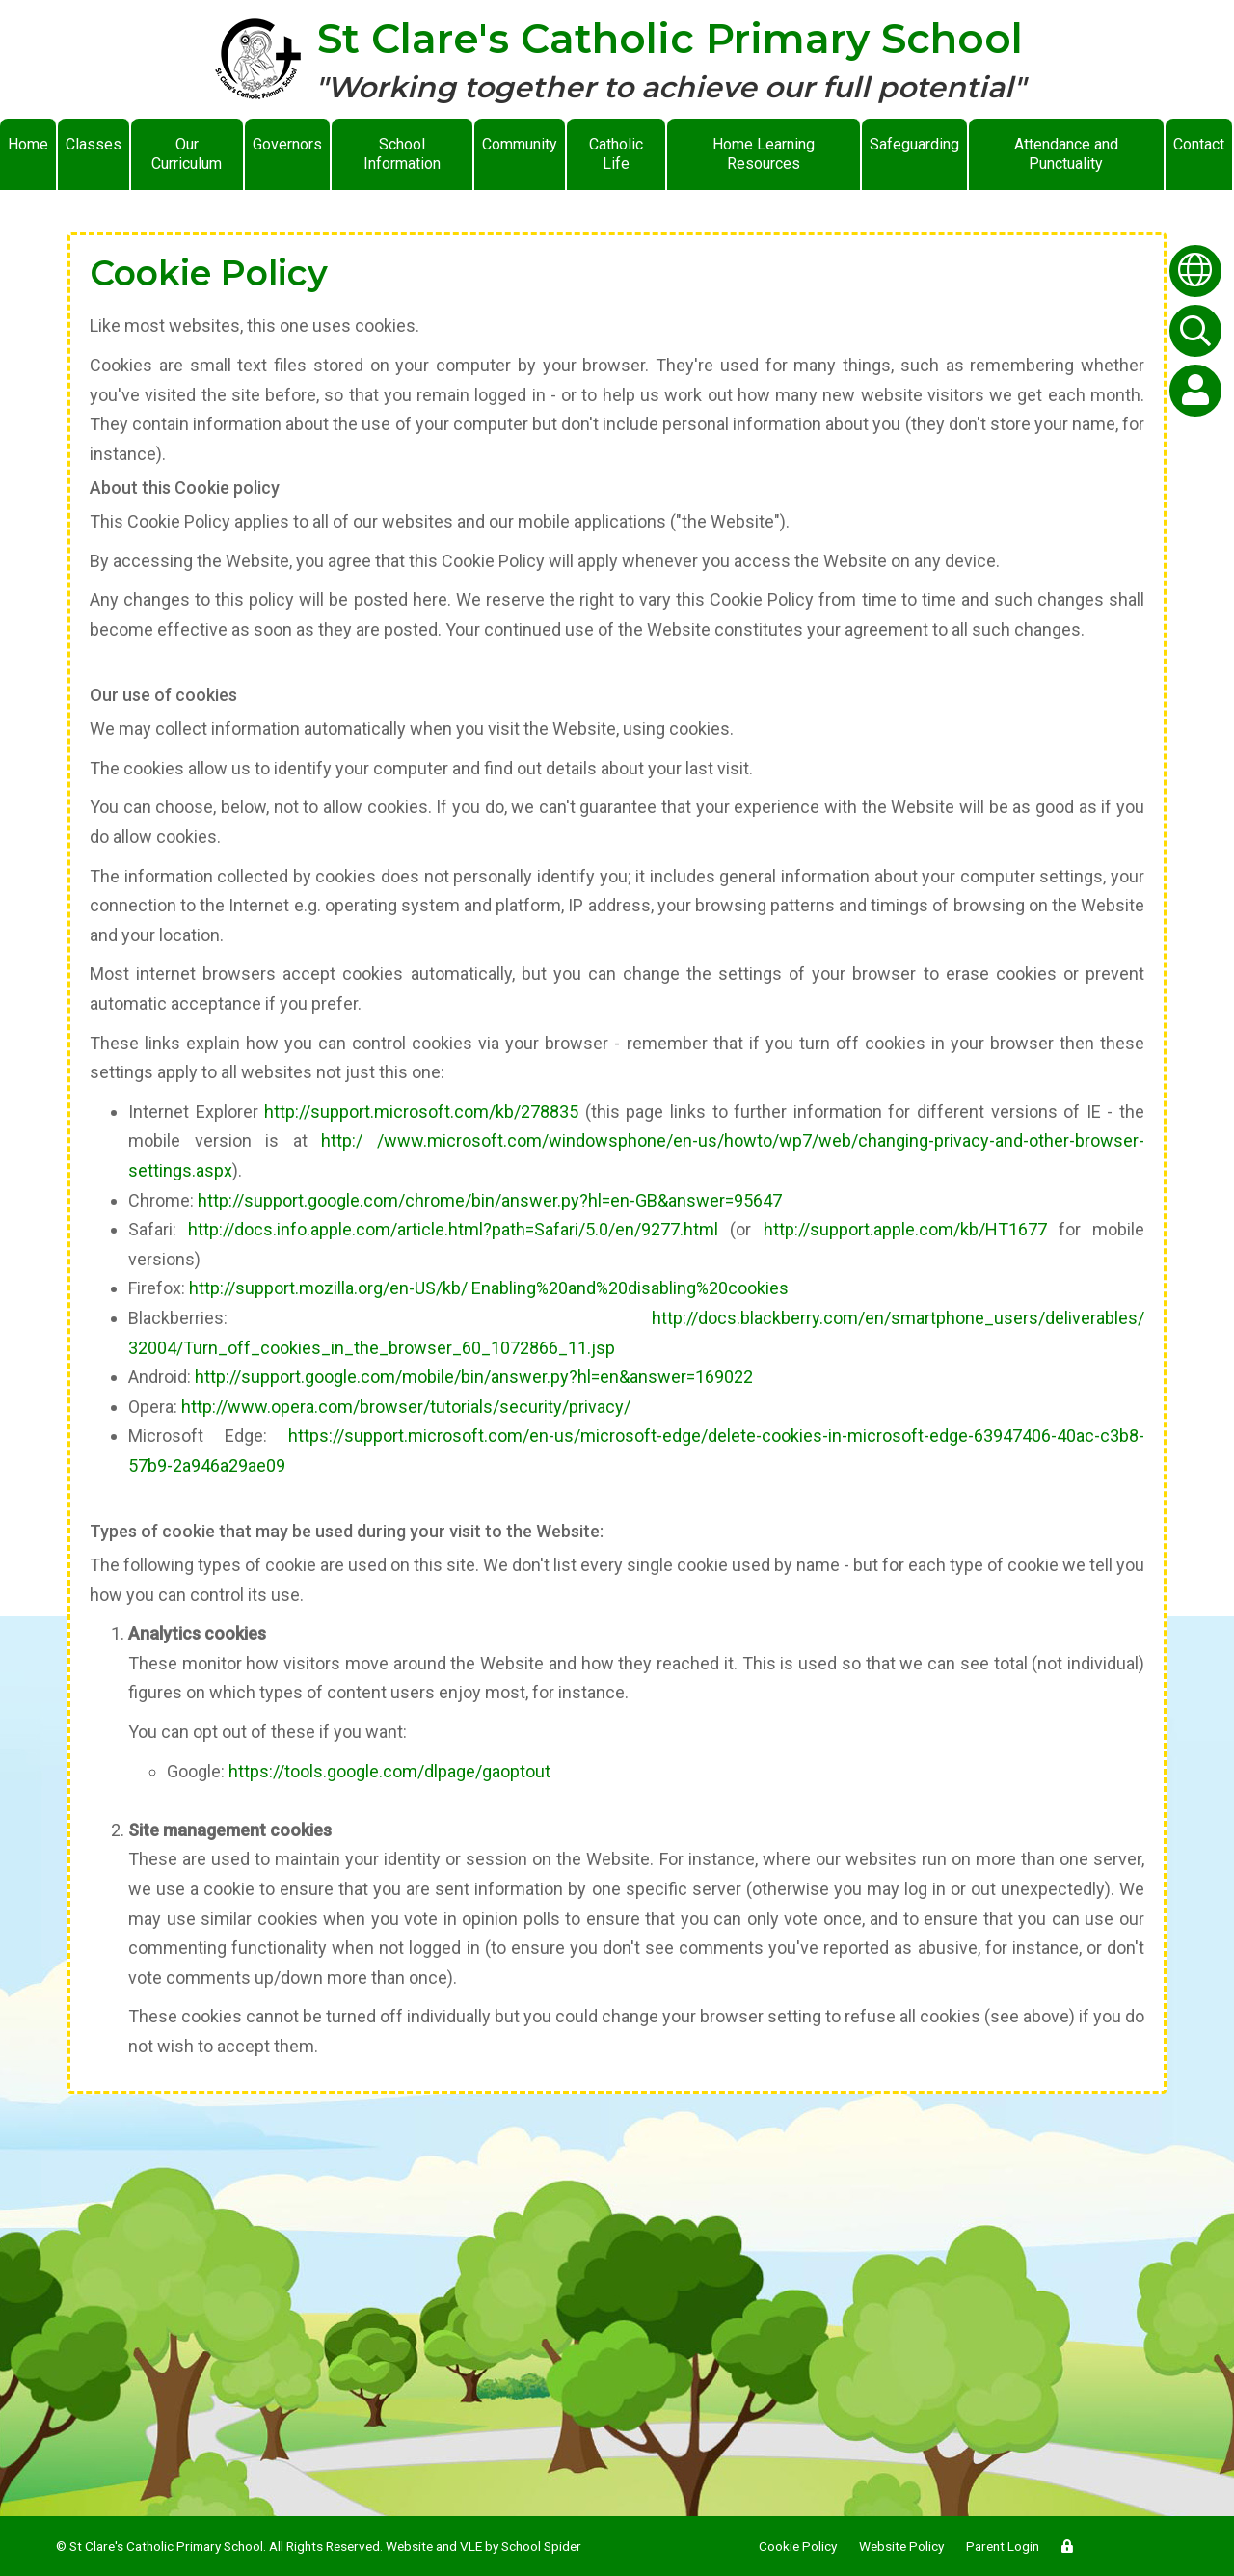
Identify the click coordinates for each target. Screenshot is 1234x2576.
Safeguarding (914, 144)
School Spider (541, 2546)
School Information (402, 154)
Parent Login (1002, 2546)
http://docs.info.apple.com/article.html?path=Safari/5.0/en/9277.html (453, 1229)
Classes (93, 144)
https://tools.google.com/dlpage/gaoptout (389, 1771)
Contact (1198, 144)
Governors (287, 144)
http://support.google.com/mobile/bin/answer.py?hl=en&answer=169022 (474, 1377)
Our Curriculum (186, 154)
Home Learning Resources (763, 154)
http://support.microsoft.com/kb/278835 (421, 1111)
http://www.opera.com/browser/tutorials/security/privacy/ (405, 1406)
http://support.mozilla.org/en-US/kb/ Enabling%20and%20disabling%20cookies (489, 1288)
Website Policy (901, 2546)
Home (28, 144)
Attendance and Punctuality (1066, 154)
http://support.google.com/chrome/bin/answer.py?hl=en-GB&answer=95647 (490, 1200)
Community (519, 144)
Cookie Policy (798, 2546)
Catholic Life (616, 154)
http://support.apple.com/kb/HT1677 (905, 1229)
